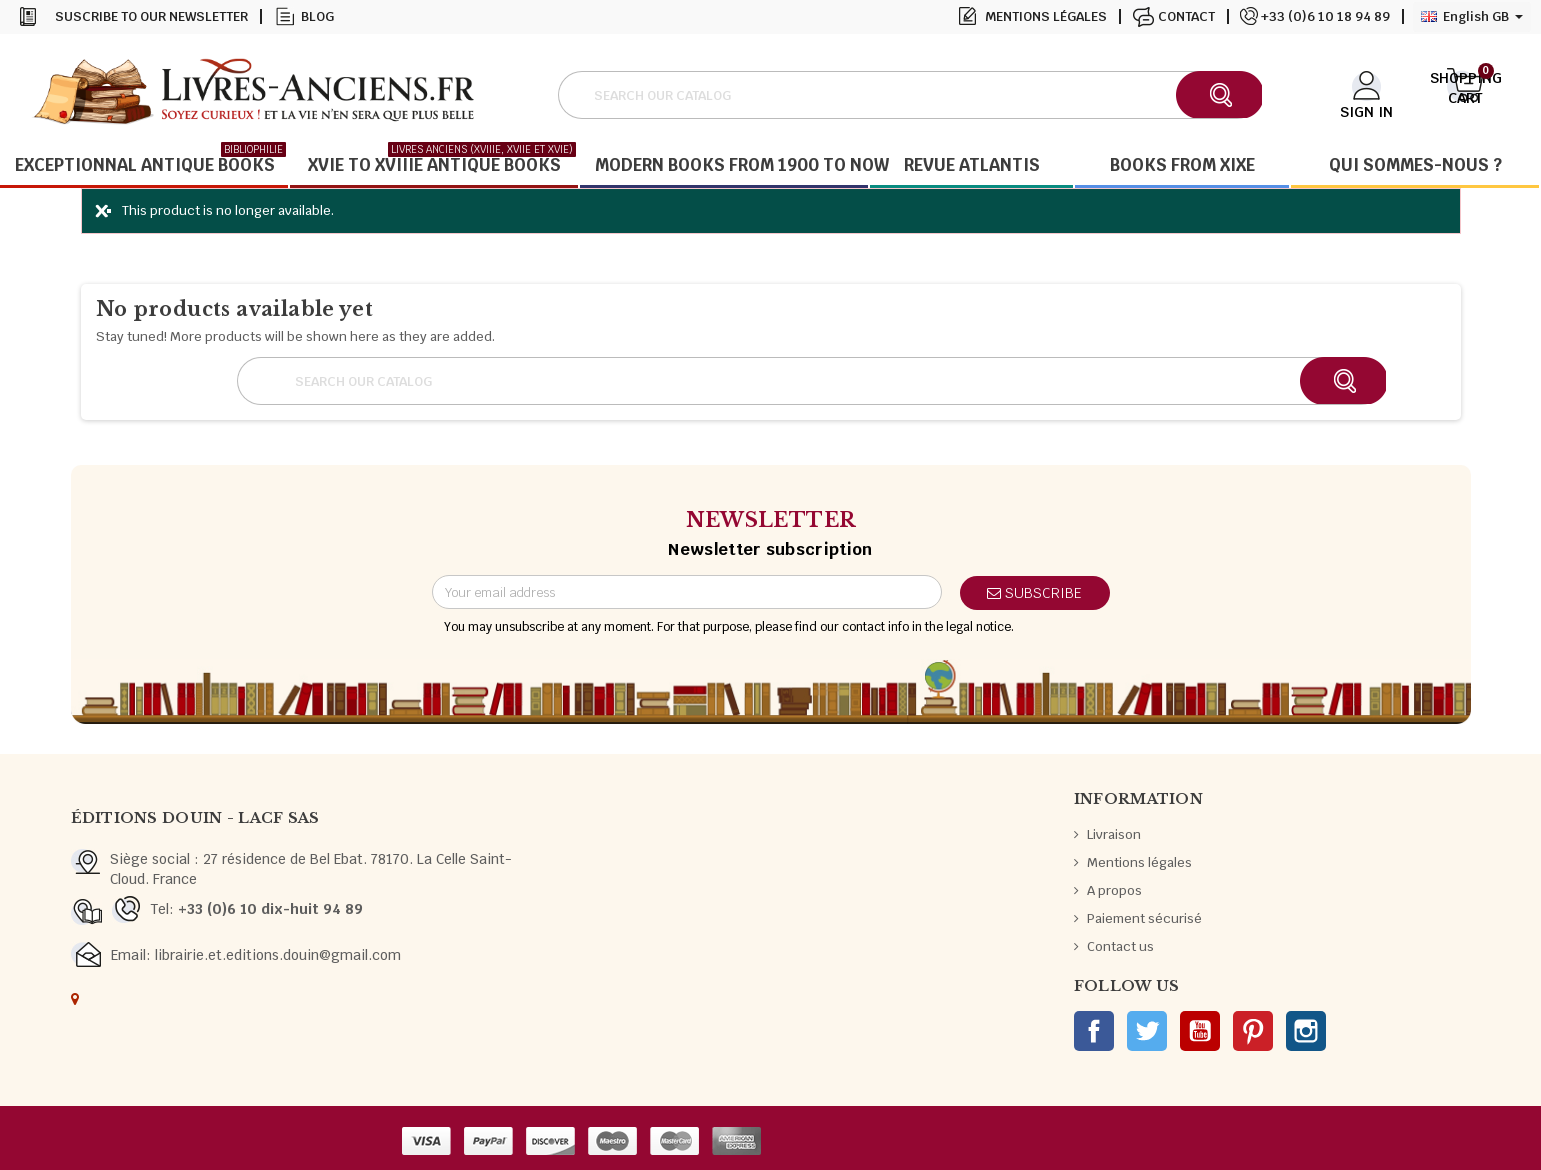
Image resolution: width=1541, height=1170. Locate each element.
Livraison (1114, 834)
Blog (317, 16)
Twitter (1147, 1031)
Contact (1186, 16)
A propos (1114, 890)
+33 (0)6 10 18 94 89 (1325, 16)
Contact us (1120, 946)
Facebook (1094, 1031)
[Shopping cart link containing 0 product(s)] (1465, 93)
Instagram (1306, 1031)
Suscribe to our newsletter (151, 16)
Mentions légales (1046, 16)
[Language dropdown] (1472, 17)
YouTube (1200, 1031)
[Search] (909, 95)
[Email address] (687, 592)
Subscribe (1034, 593)
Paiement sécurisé (1144, 918)
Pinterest (1253, 1031)
